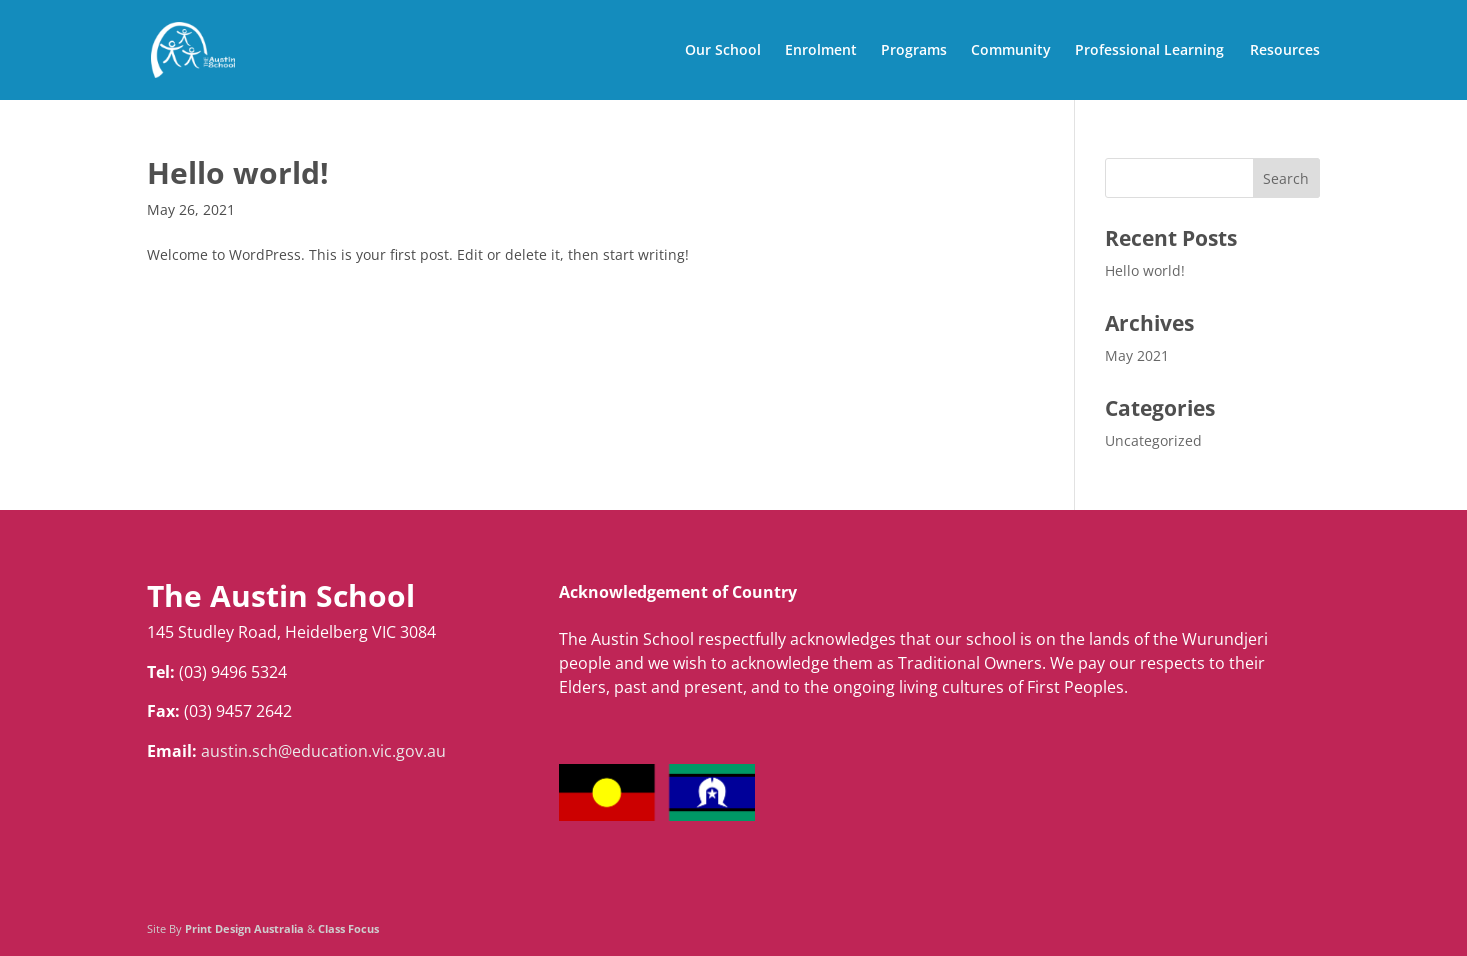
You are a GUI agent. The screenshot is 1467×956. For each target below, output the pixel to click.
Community (1011, 51)
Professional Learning (1149, 51)
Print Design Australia (244, 928)
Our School (723, 51)
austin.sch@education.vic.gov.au (323, 751)
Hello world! (238, 172)
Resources (1285, 51)
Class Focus (348, 928)
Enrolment (821, 51)
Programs (914, 51)
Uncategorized (1153, 440)
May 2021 (1137, 355)
